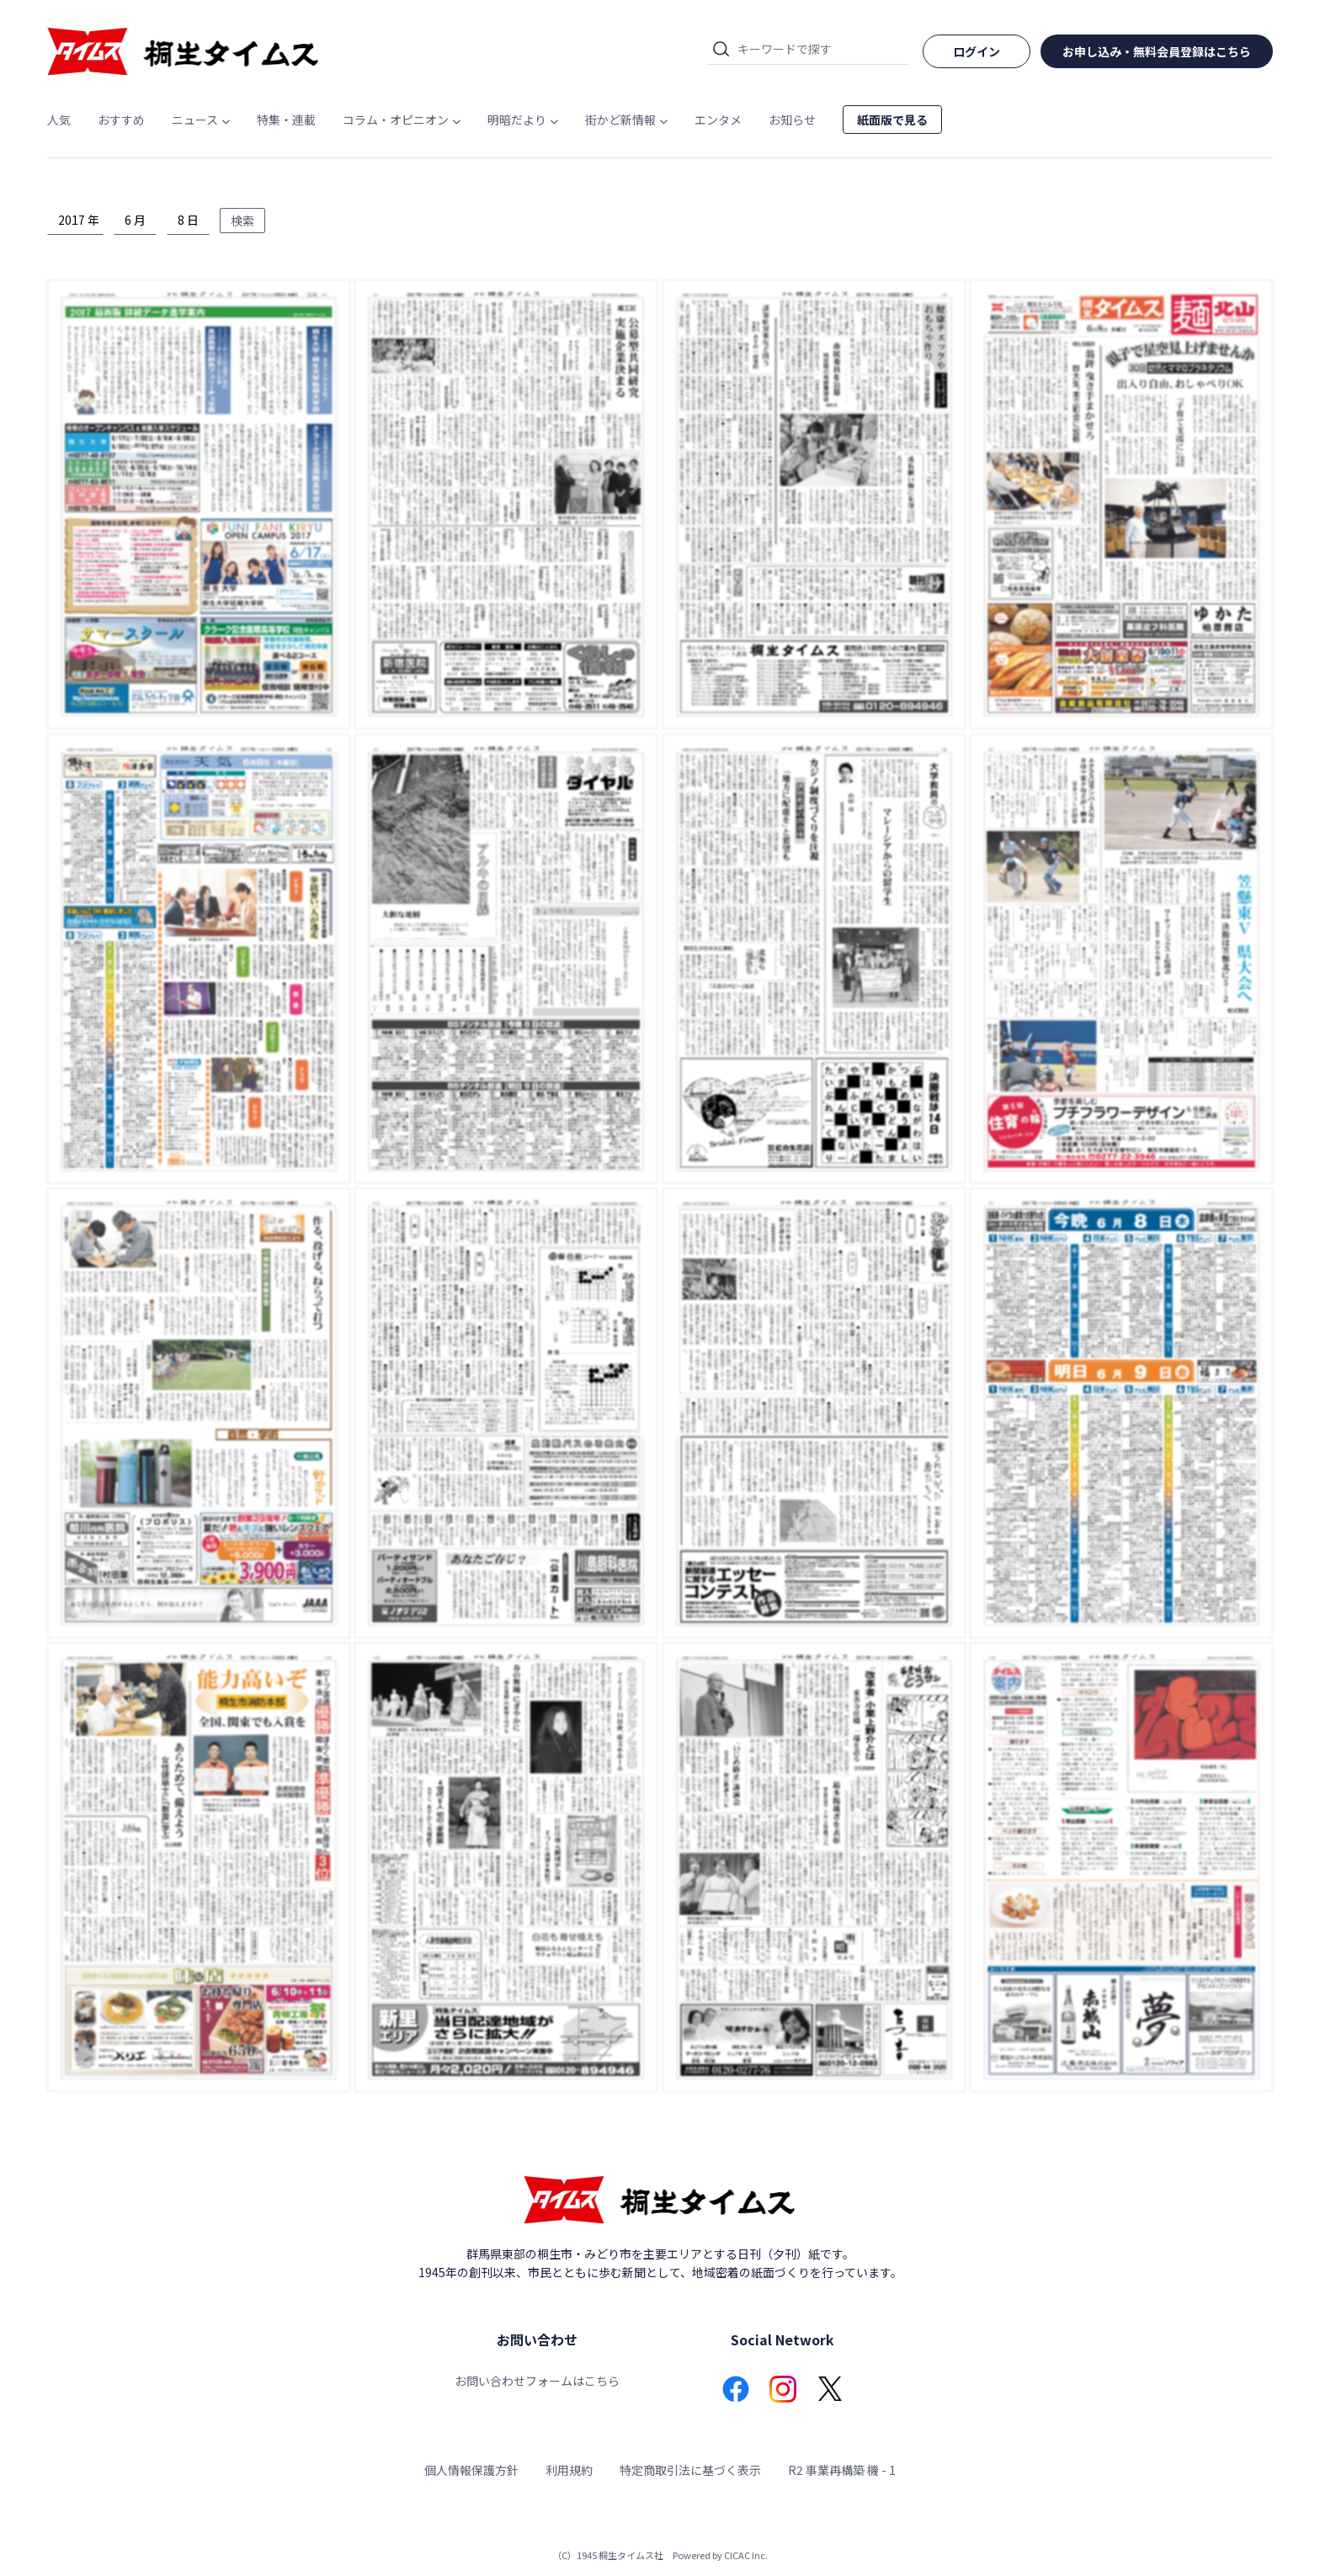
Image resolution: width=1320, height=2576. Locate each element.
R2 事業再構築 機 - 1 (842, 2470)
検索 (242, 220)
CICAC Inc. (746, 2555)
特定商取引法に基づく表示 (690, 2470)
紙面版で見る (892, 119)
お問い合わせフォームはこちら (537, 2380)
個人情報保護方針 (471, 2470)
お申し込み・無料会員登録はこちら (1156, 51)
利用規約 (569, 2470)
